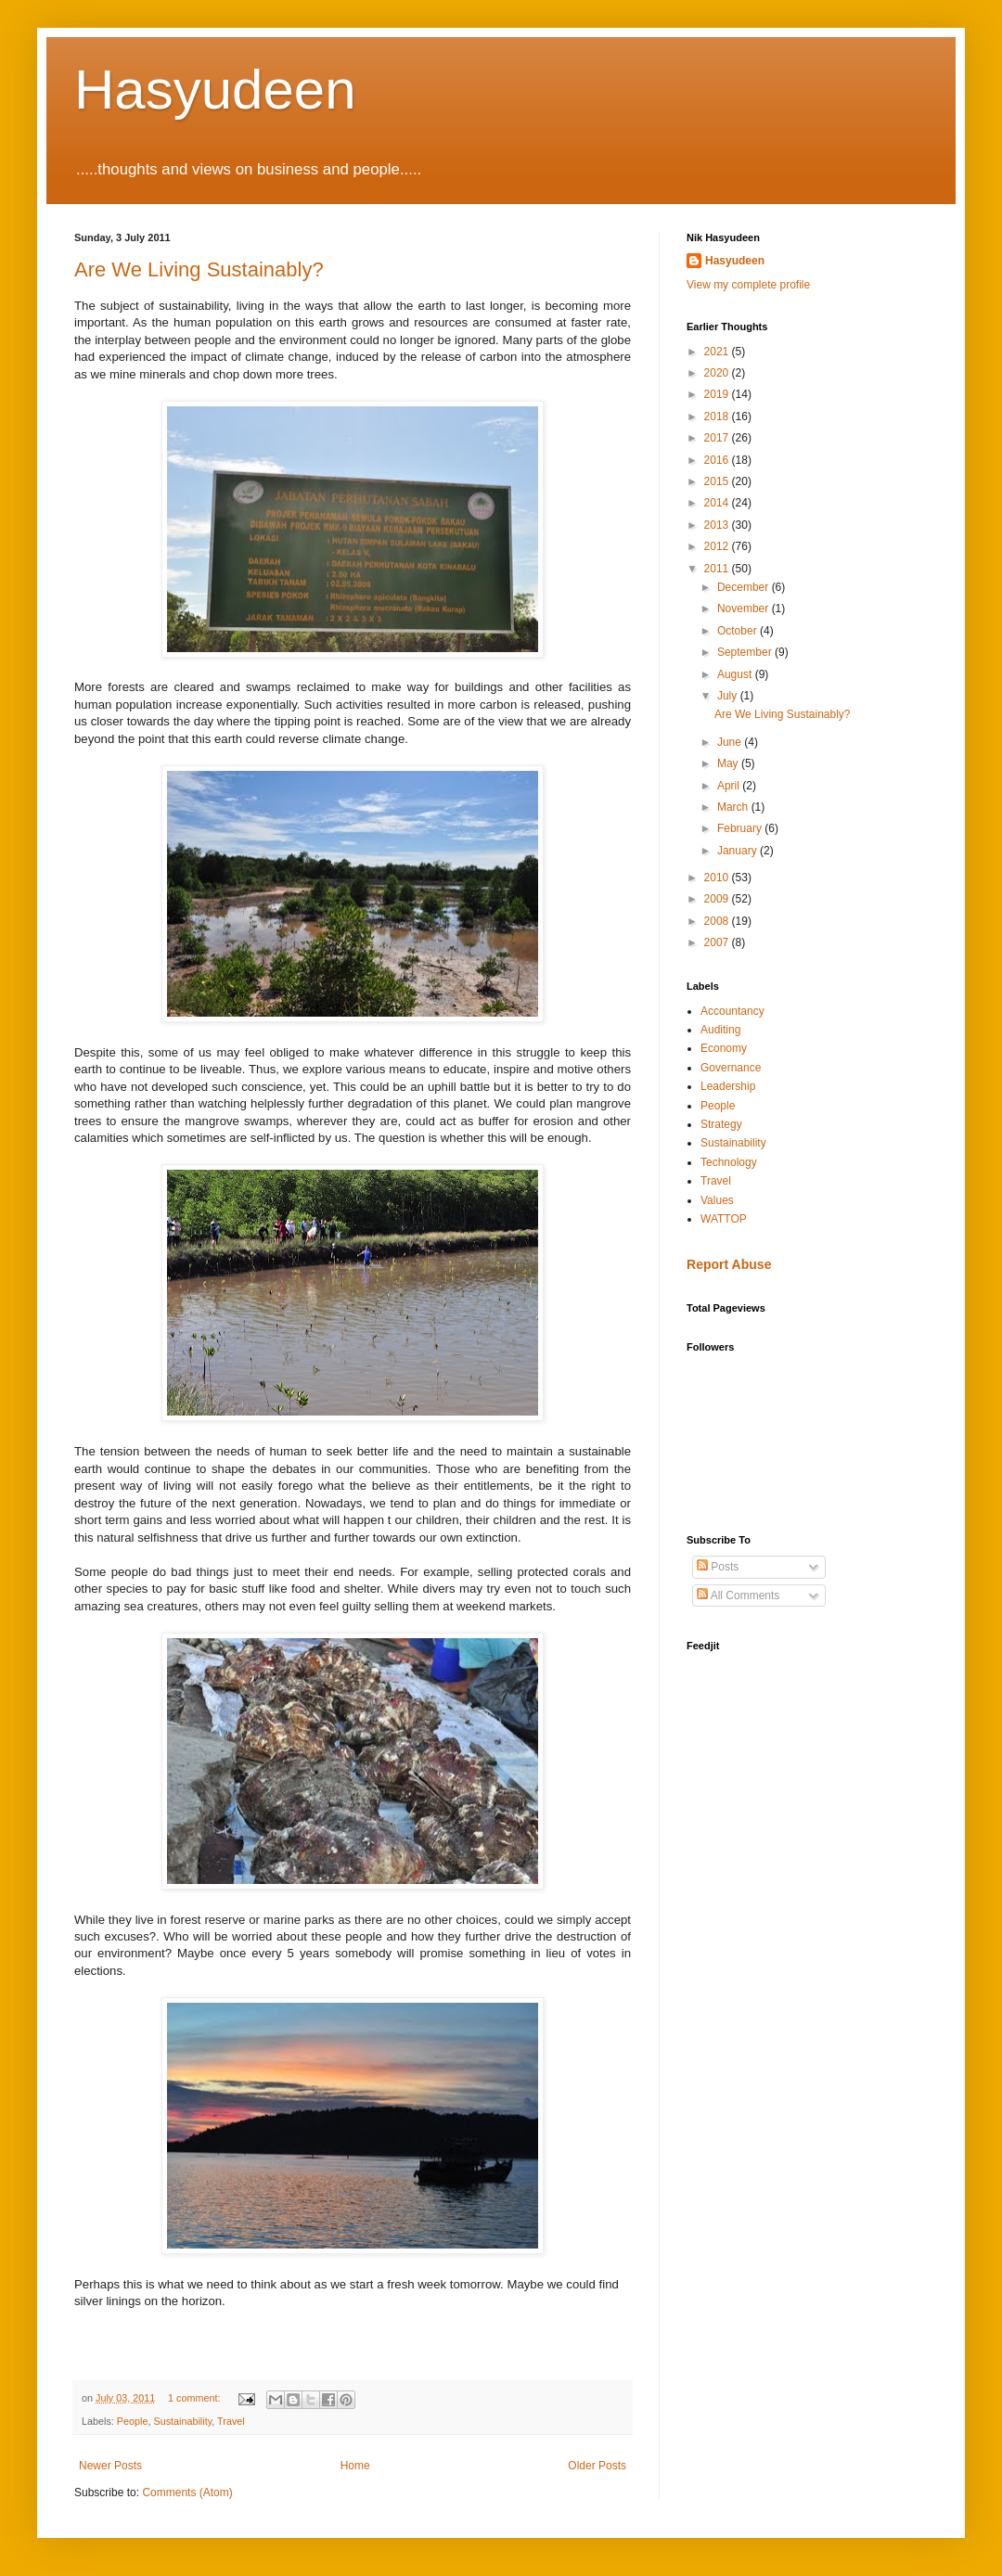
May (729, 763)
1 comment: (195, 2397)
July (728, 695)
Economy (723, 1048)
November (744, 608)
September (746, 652)
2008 (718, 921)
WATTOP (723, 1218)
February (740, 828)
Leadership (727, 1086)
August (736, 674)
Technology (728, 1162)
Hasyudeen (215, 89)
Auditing (720, 1029)
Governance (730, 1067)
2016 (718, 460)
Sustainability (182, 2421)
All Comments (738, 1595)
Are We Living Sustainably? (199, 269)
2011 (718, 568)
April (729, 785)
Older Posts (597, 2465)
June (730, 742)
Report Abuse (729, 1264)
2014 (718, 502)
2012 (718, 546)
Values (717, 1200)
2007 (718, 942)
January (738, 850)
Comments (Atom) (187, 2492)
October (738, 630)
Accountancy (732, 1011)
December (744, 587)
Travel (231, 2421)
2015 (718, 481)
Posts (718, 1566)
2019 (718, 394)
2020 (718, 372)
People (132, 2421)
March (734, 807)
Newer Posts (110, 2465)
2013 (718, 525)
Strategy (721, 1124)
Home (355, 2465)
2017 (718, 437)
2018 (718, 416)
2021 (718, 351)
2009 (718, 898)
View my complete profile (748, 284)
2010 (718, 877)
